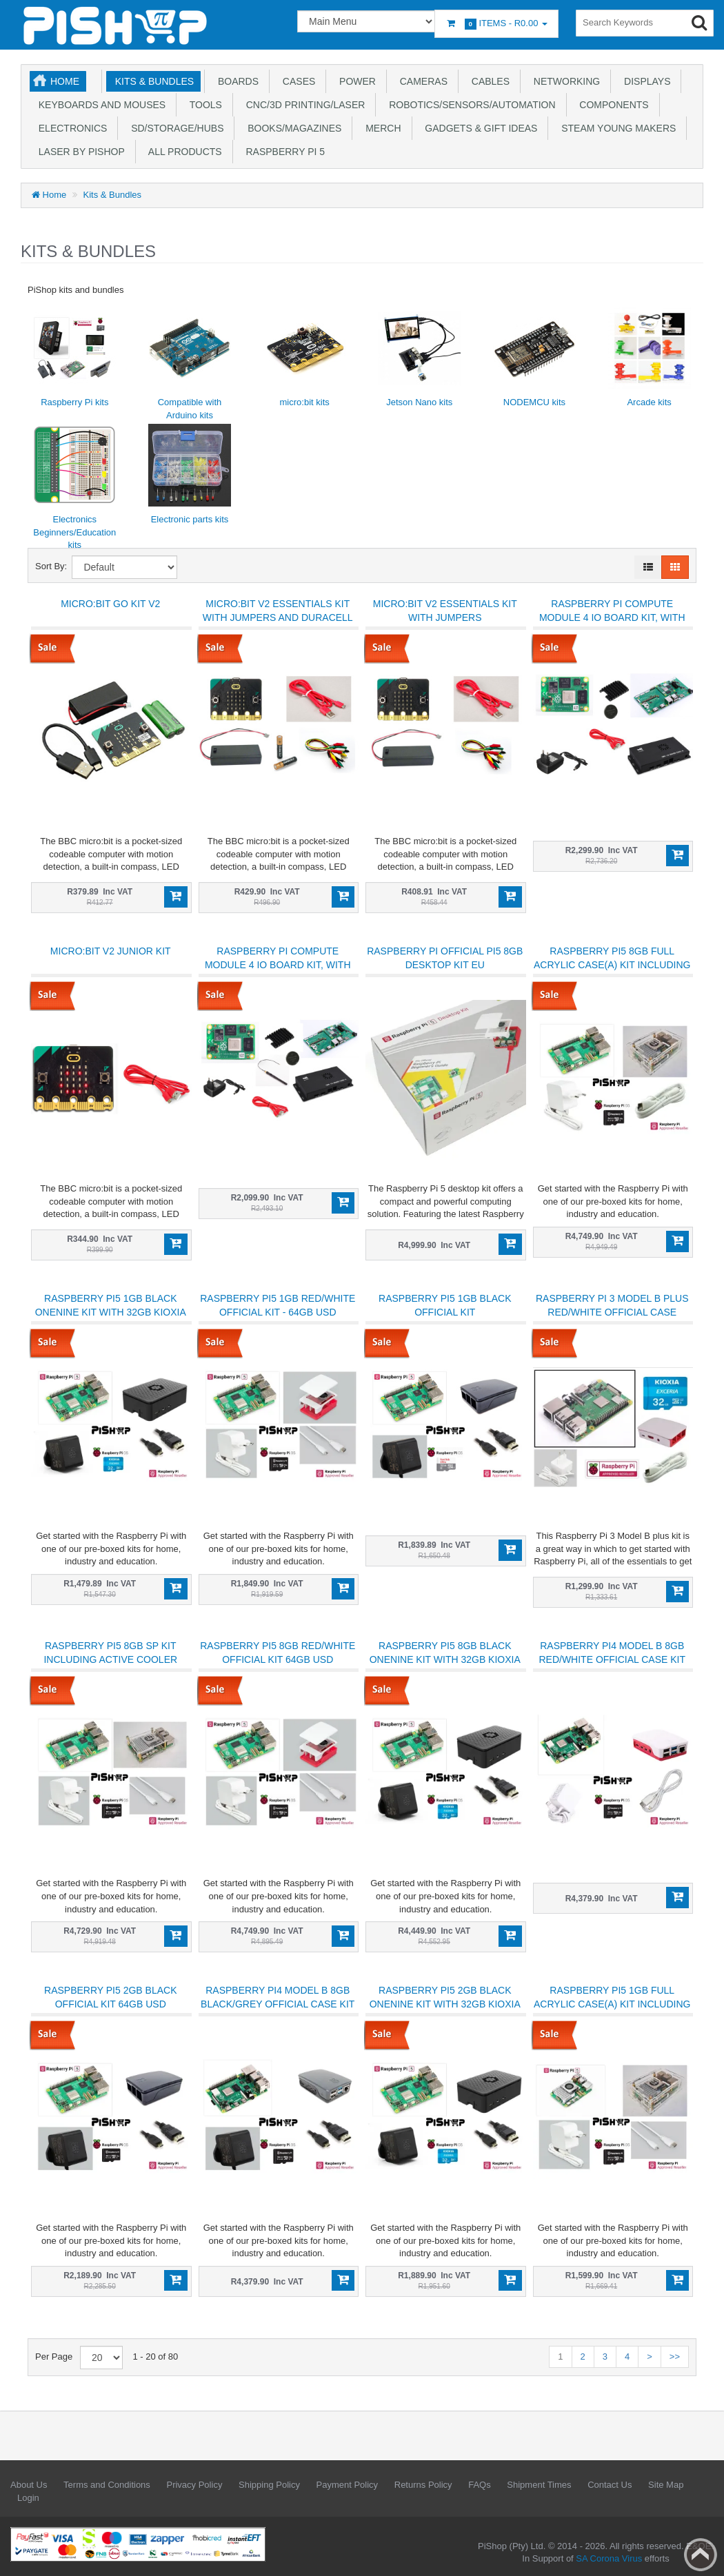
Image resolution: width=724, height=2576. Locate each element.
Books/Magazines (291, 128)
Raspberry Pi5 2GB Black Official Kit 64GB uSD (110, 1997)
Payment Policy (347, 2485)
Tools (203, 104)
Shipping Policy (269, 2485)
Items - (496, 24)
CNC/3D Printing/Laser (303, 104)
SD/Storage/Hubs (174, 128)
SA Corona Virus (609, 2558)
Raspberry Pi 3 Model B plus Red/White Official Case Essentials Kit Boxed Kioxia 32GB (612, 1319)
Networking (564, 81)
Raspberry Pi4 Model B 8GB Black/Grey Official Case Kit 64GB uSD (277, 2004)
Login (28, 2498)
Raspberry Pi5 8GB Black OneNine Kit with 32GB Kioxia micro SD (445, 1659)
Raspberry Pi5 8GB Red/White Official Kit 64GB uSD (277, 1652)
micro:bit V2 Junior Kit (110, 951)
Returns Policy (423, 2485)
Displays (644, 81)
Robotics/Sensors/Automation (469, 104)
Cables (488, 81)
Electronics (70, 128)
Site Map (665, 2485)
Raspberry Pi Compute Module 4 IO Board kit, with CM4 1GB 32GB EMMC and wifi (278, 964)
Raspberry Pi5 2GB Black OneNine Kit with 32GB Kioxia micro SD (445, 2004)
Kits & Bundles (152, 81)
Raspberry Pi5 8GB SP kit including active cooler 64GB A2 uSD (110, 1659)
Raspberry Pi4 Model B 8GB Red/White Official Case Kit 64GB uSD (612, 1659)
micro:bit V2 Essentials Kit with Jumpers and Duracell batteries (278, 617)
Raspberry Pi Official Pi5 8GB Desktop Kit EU (445, 957)
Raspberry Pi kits (74, 402)
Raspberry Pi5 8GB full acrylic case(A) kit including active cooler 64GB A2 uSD (612, 964)
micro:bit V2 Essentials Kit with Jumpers (445, 610)
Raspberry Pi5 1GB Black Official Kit (445, 1305)
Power (355, 81)
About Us (28, 2485)
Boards (235, 81)
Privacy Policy (194, 2485)
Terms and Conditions (106, 2485)
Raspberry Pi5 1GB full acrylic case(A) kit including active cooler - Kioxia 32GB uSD (612, 2011)
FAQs (479, 2485)
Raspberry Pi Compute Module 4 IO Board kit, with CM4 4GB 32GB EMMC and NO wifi (612, 624)
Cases (296, 81)
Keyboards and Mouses (99, 104)
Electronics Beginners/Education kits (74, 532)
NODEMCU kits (534, 402)
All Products (182, 151)
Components (611, 104)
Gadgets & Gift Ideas (479, 128)
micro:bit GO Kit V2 (110, 603)
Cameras (421, 81)
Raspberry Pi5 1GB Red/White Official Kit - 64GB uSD (277, 1305)
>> (675, 2356)
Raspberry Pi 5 (283, 151)
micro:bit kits (305, 402)
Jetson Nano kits (419, 402)
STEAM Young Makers (616, 128)
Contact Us (609, 2485)
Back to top (701, 2555)
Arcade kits (649, 402)
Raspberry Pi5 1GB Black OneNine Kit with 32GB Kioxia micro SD (110, 1312)
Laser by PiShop (79, 151)
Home (64, 81)
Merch (380, 128)
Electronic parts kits (190, 519)
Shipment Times (539, 2485)
